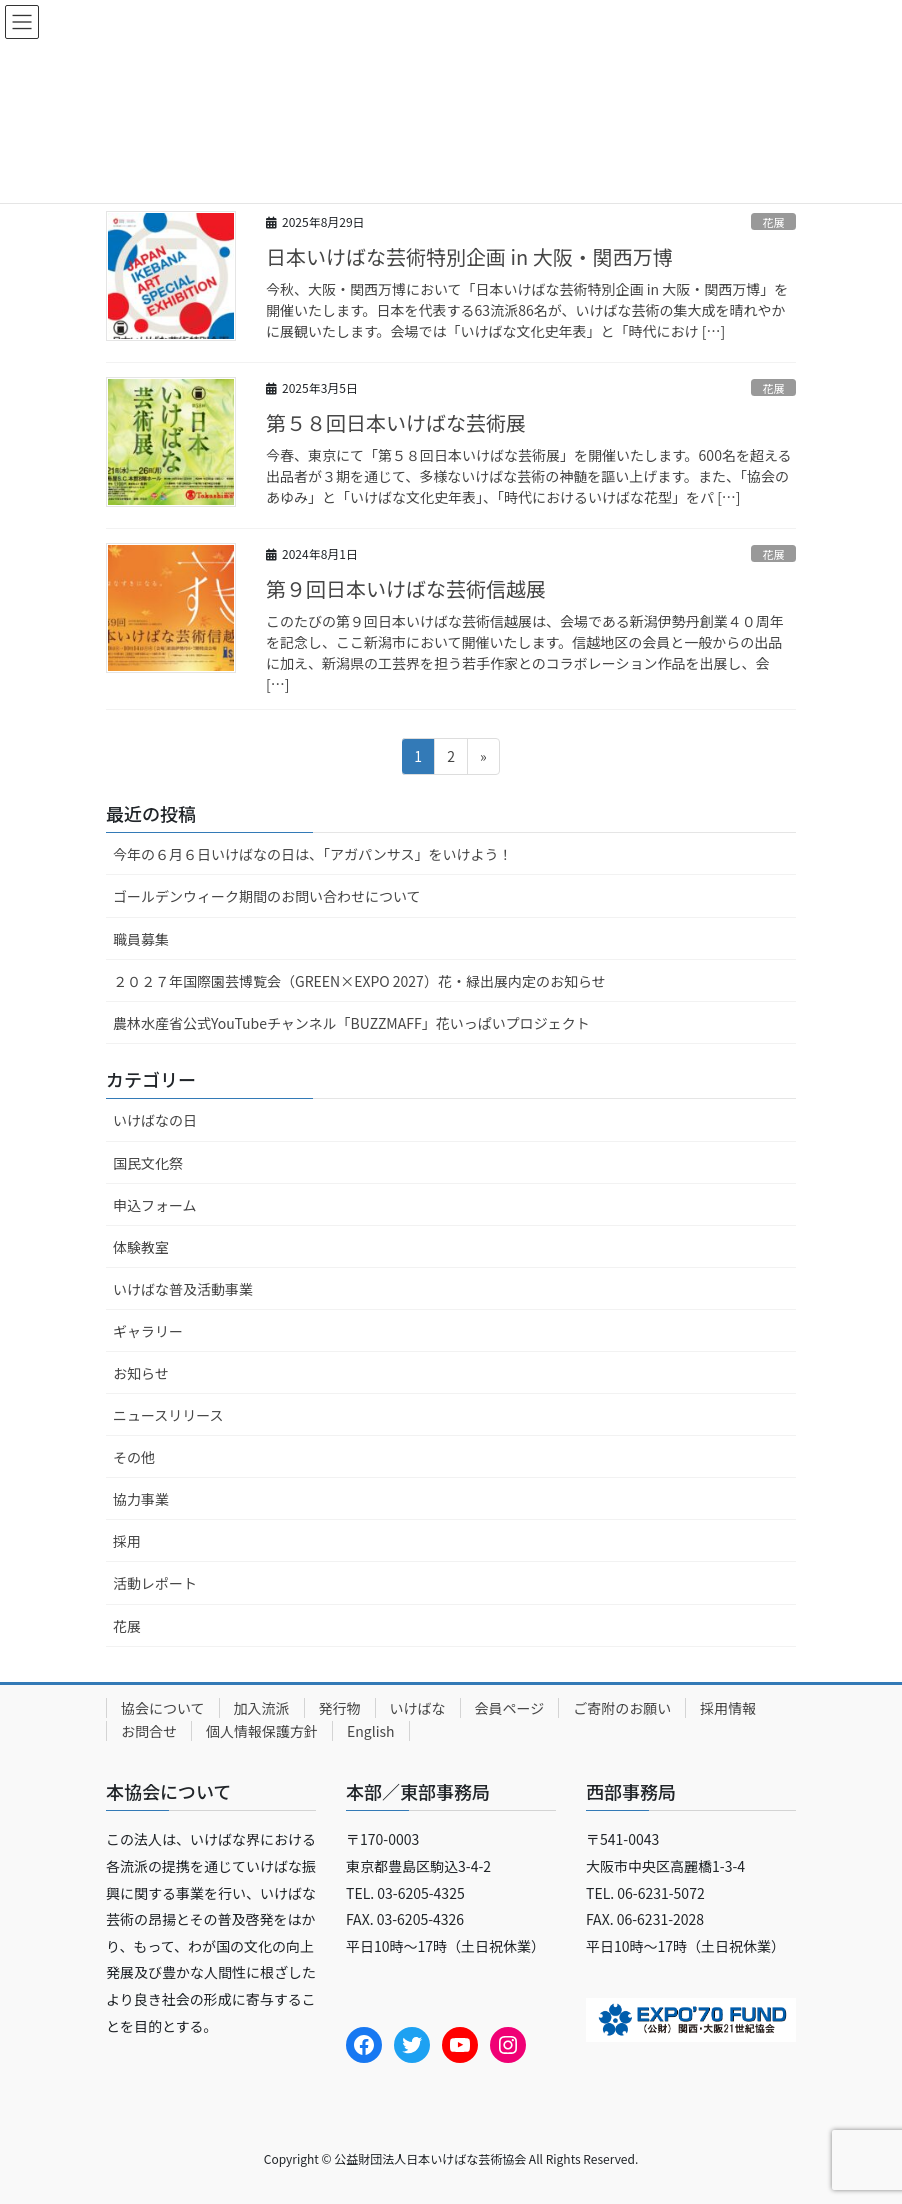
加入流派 (262, 1708)
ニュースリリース (168, 1415)
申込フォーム (155, 1205)
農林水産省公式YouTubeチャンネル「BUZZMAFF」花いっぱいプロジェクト (351, 1023)
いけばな (418, 1708)
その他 (134, 1457)
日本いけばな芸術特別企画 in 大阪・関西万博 (469, 256)
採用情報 (728, 1708)
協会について (163, 1708)
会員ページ (510, 1708)
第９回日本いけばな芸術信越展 (406, 588)
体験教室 (141, 1247)
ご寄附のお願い (622, 1708)
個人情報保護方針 (262, 1731)
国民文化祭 (148, 1163)
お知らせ (141, 1373)
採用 (127, 1541)
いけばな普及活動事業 (183, 1289)
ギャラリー (148, 1331)
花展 (773, 222)
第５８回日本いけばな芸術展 (396, 422)
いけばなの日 (155, 1120)
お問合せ (149, 1731)
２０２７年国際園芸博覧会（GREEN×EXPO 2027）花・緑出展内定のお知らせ (359, 981)
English (371, 1731)
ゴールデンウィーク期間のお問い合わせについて (267, 896)
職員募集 (141, 939)
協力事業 (141, 1499)
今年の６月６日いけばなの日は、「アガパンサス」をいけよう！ (312, 854)
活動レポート (155, 1583)
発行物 (340, 1708)
